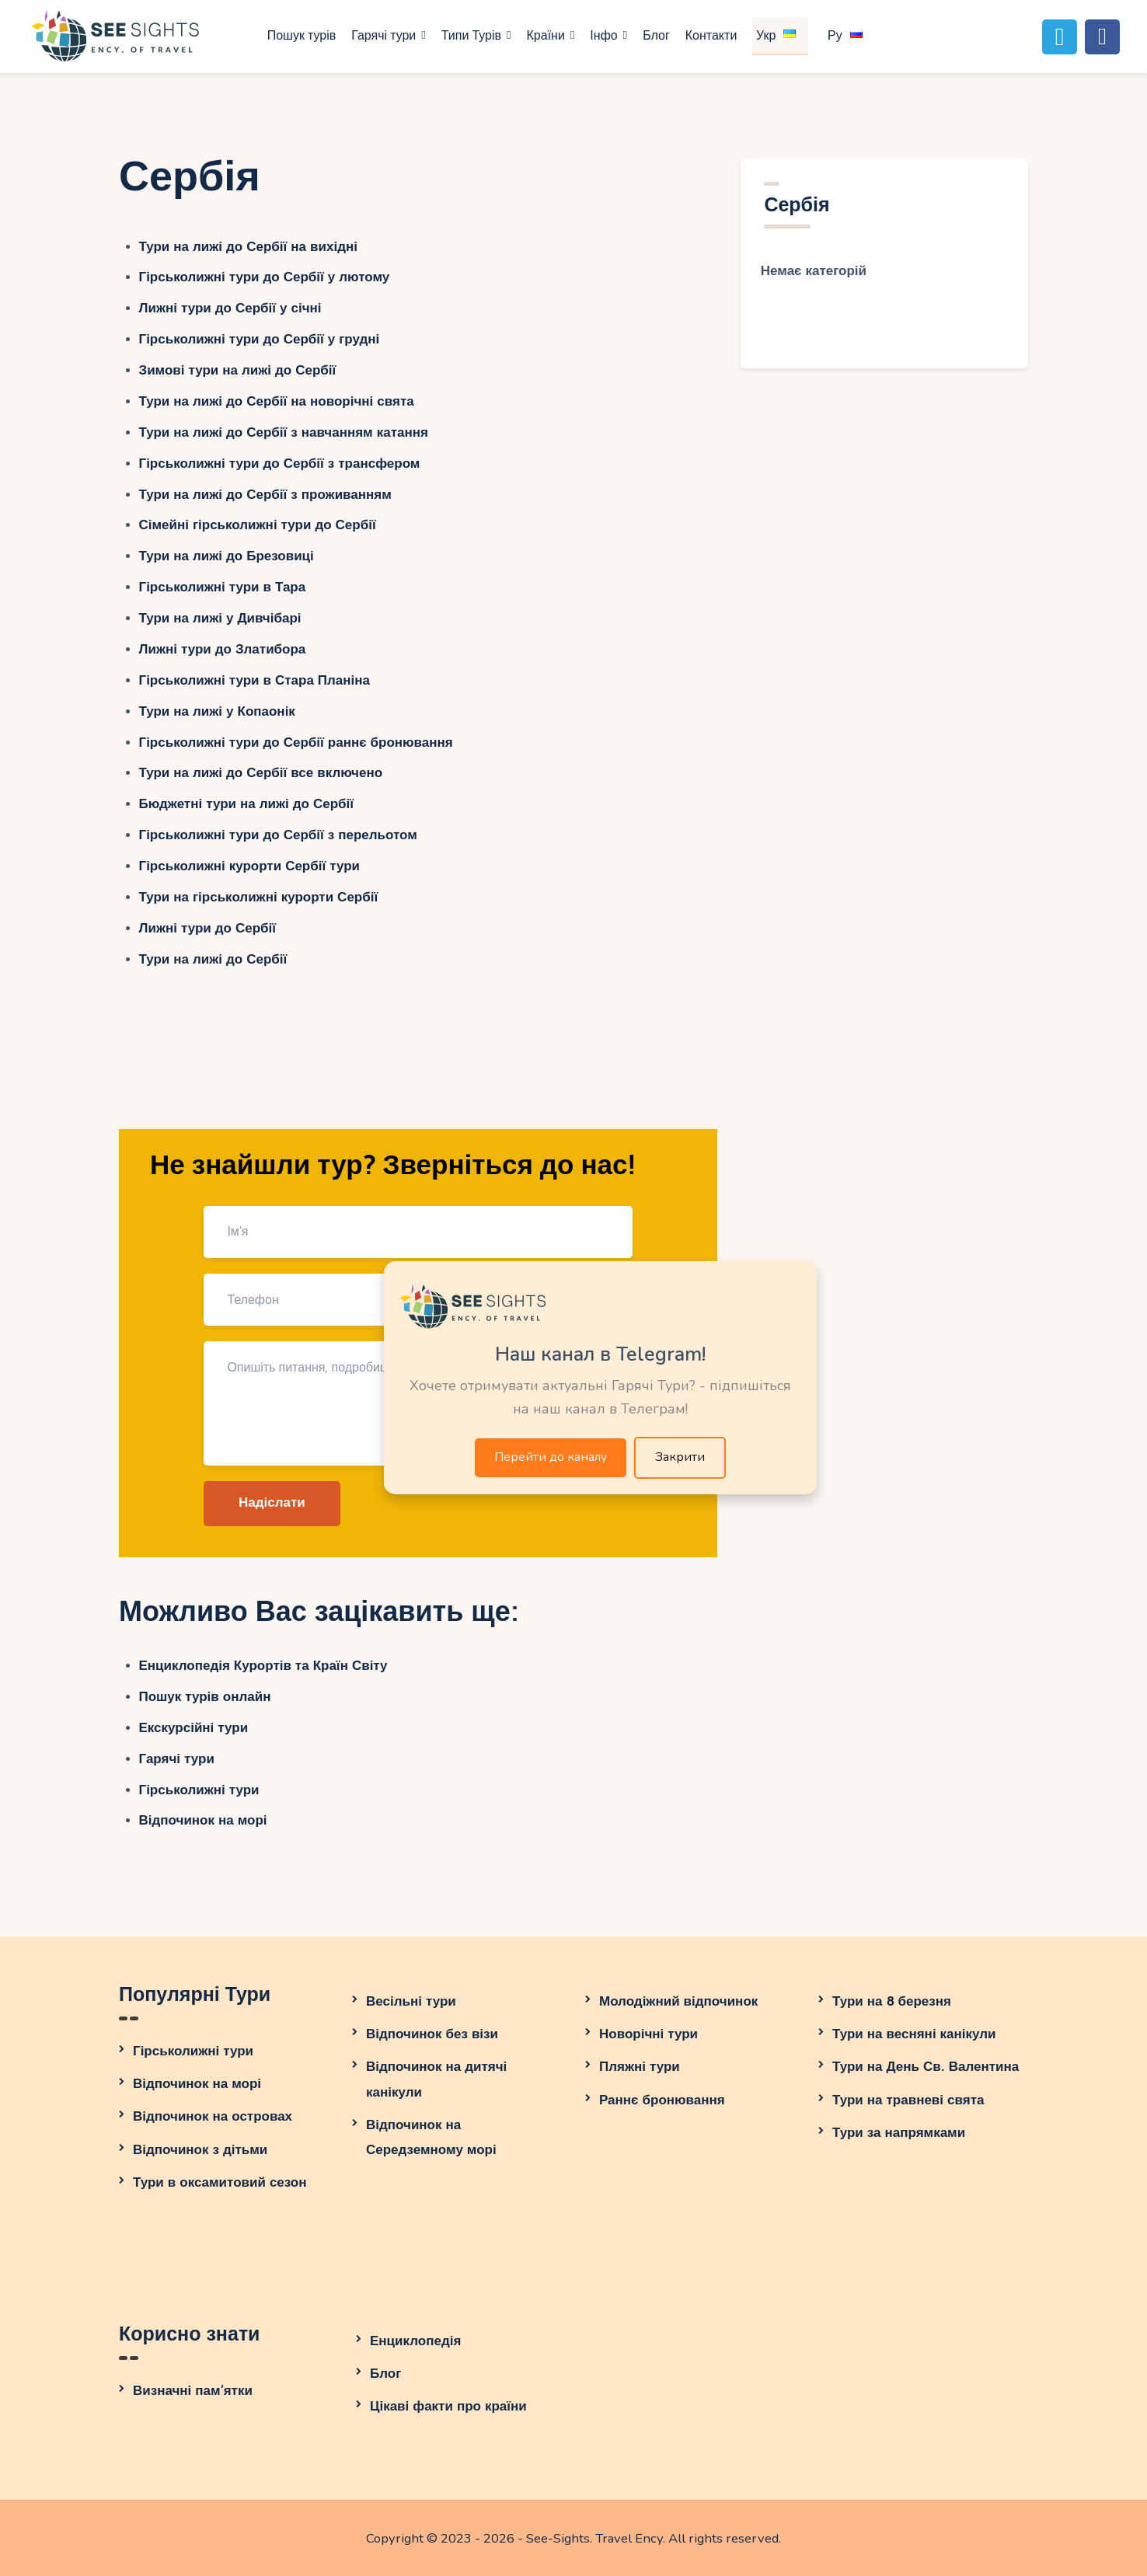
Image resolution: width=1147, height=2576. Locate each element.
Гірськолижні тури (199, 1790)
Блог (385, 2373)
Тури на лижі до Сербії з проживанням (265, 494)
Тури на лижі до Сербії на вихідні (248, 246)
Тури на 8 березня (891, 2001)
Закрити (680, 1457)
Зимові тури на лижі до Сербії (237, 370)
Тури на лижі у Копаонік (217, 711)
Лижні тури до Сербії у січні (230, 308)
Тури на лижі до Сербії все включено (261, 772)
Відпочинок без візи (432, 2034)
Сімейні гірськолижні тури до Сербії (257, 525)
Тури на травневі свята (908, 2100)
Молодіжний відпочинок (678, 2001)
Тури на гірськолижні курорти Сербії (258, 897)
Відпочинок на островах (212, 2116)
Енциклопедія (415, 2341)
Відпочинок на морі (203, 1820)
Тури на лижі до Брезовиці (226, 556)
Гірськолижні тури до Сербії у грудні (259, 339)
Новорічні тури (648, 2034)
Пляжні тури (639, 2066)
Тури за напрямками (898, 2132)
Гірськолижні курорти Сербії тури (250, 866)
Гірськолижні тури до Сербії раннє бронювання (296, 742)
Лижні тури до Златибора (222, 649)
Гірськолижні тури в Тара (222, 587)
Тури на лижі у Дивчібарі (220, 618)
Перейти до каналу (550, 1457)
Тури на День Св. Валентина (925, 2066)
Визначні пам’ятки (193, 2390)
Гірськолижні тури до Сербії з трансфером (279, 463)
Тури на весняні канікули (914, 2034)
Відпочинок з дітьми (200, 2149)
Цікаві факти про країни (448, 2406)
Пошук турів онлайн (205, 1696)
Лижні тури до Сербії (208, 928)
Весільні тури (411, 2001)
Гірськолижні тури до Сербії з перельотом (278, 835)
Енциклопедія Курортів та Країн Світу (263, 1665)
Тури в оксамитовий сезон (220, 2182)
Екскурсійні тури (194, 1727)
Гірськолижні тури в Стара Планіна (255, 680)
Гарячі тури (176, 1759)
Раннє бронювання (662, 2100)
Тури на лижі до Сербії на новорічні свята (276, 401)
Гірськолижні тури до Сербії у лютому (264, 277)
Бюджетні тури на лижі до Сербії (246, 804)
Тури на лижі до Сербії (213, 959)
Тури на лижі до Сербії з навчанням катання (283, 432)
